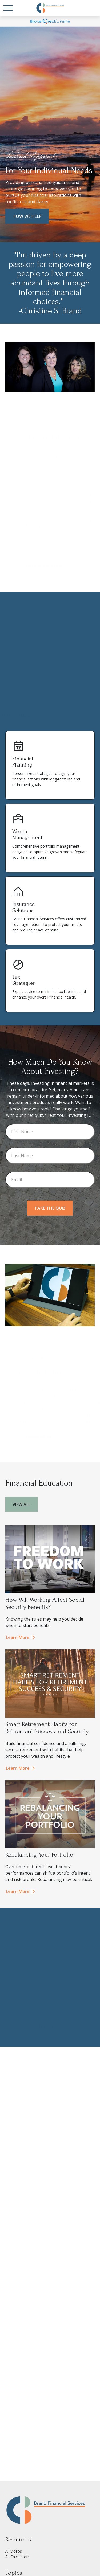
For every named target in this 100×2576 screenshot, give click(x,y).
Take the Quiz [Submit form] (50, 1208)
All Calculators (17, 2556)
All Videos (13, 2551)
